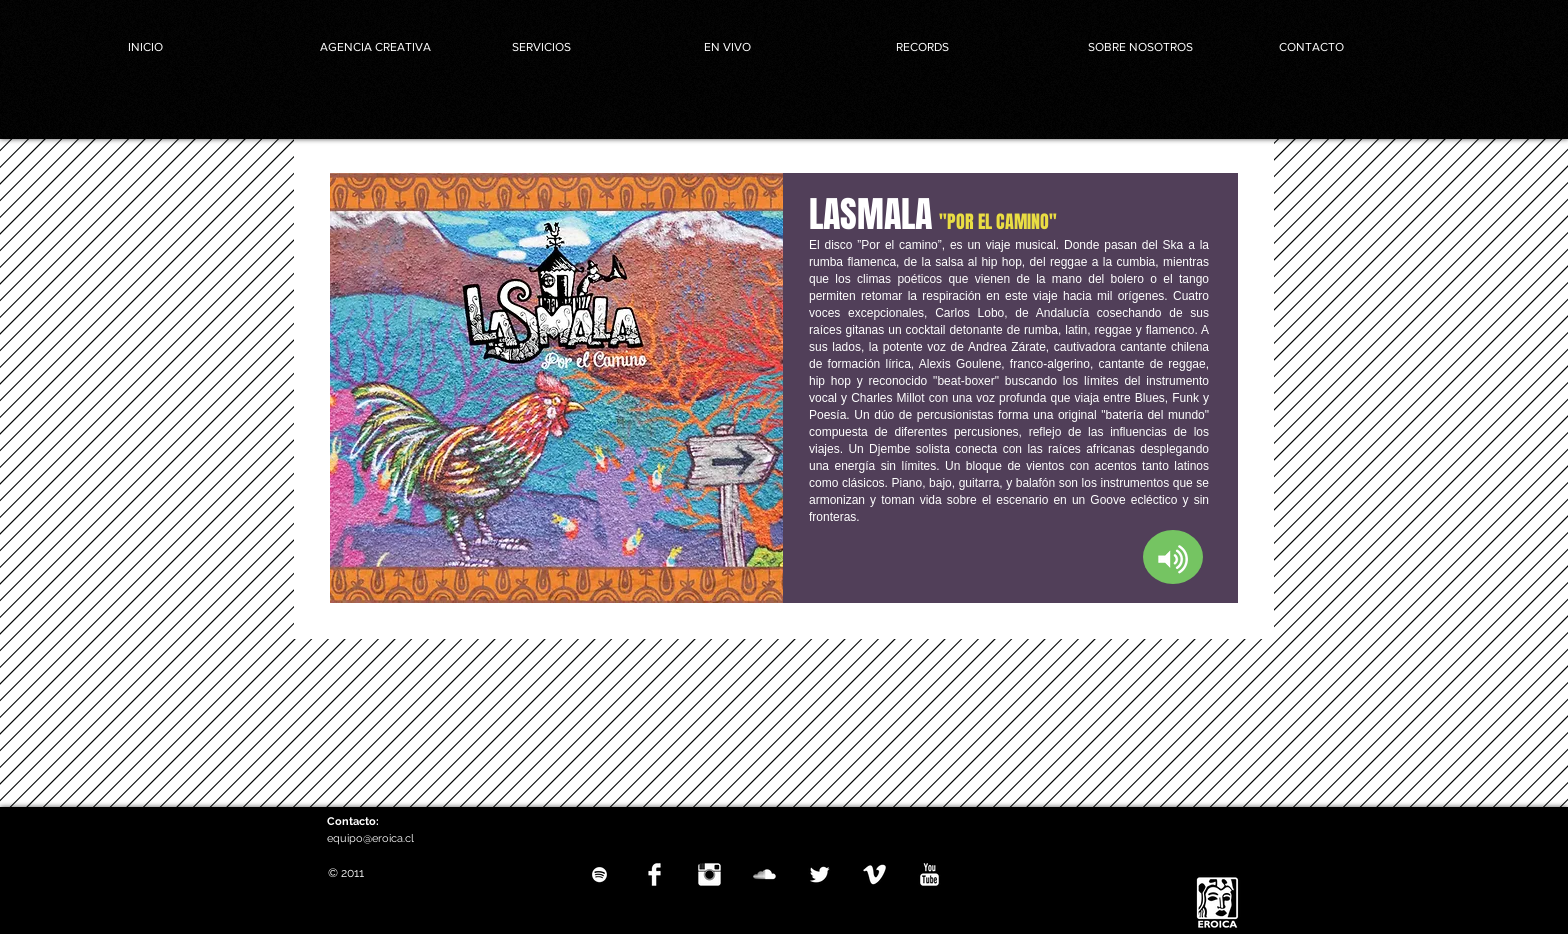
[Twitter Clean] (819, 874)
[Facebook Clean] (654, 874)
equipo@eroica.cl (370, 838)
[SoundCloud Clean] (764, 874)
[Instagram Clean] (709, 874)
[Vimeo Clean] (874, 874)
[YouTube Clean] (929, 874)
